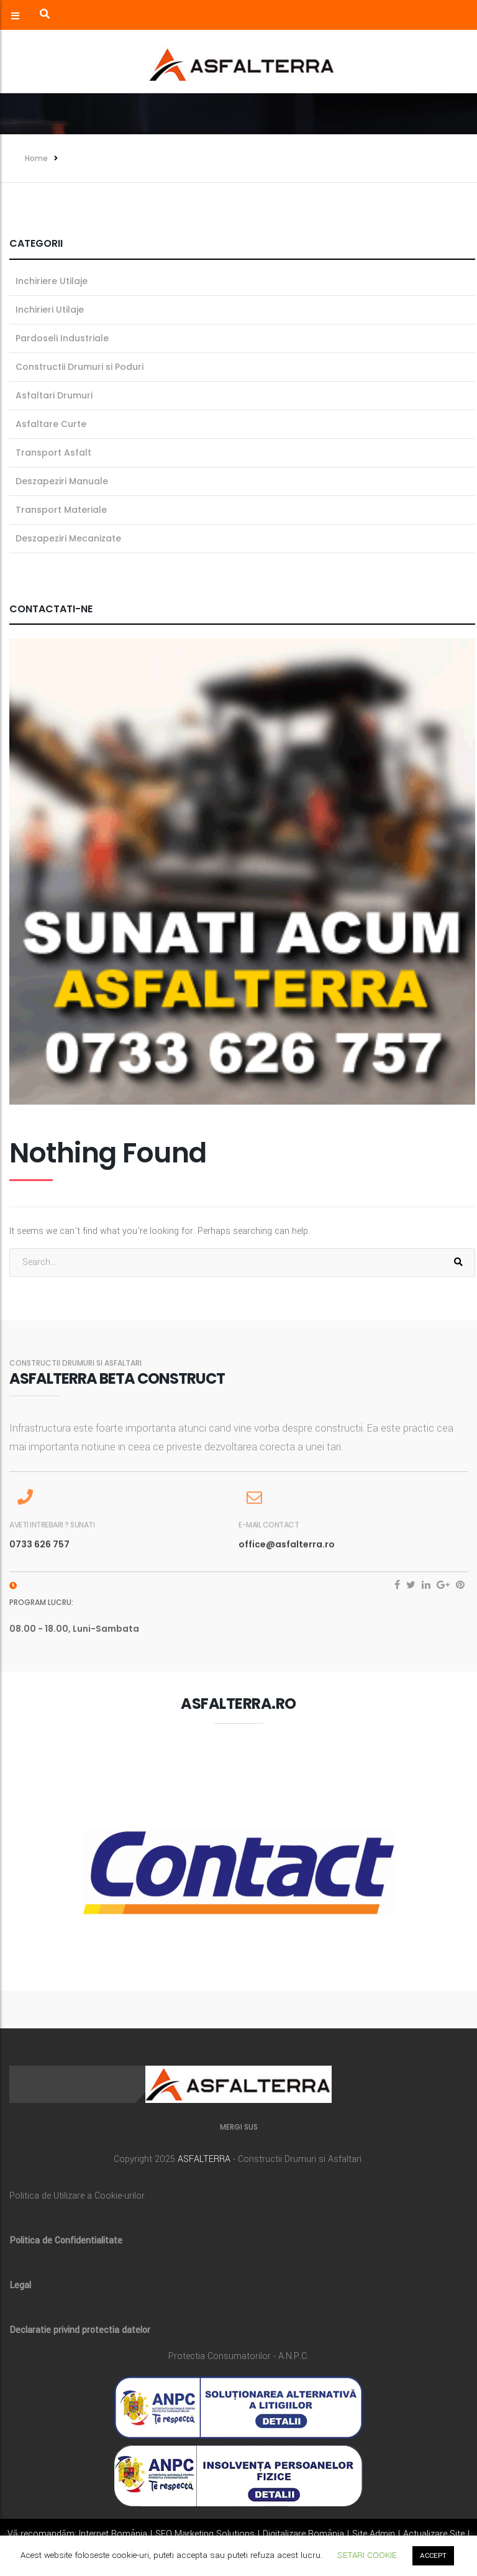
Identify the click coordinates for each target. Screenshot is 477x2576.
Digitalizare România (303, 2534)
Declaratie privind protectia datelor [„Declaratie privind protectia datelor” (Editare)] (79, 2330)
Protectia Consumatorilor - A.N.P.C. (238, 2356)
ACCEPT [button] (433, 2556)
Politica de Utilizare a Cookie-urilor (77, 2195)
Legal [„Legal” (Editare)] (20, 2285)
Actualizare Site (434, 2534)
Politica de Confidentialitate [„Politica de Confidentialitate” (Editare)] (65, 2240)
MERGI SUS (239, 2127)
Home (36, 158)
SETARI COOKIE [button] (367, 2555)
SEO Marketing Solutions (205, 2534)
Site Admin (373, 2534)
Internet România (113, 2534)
